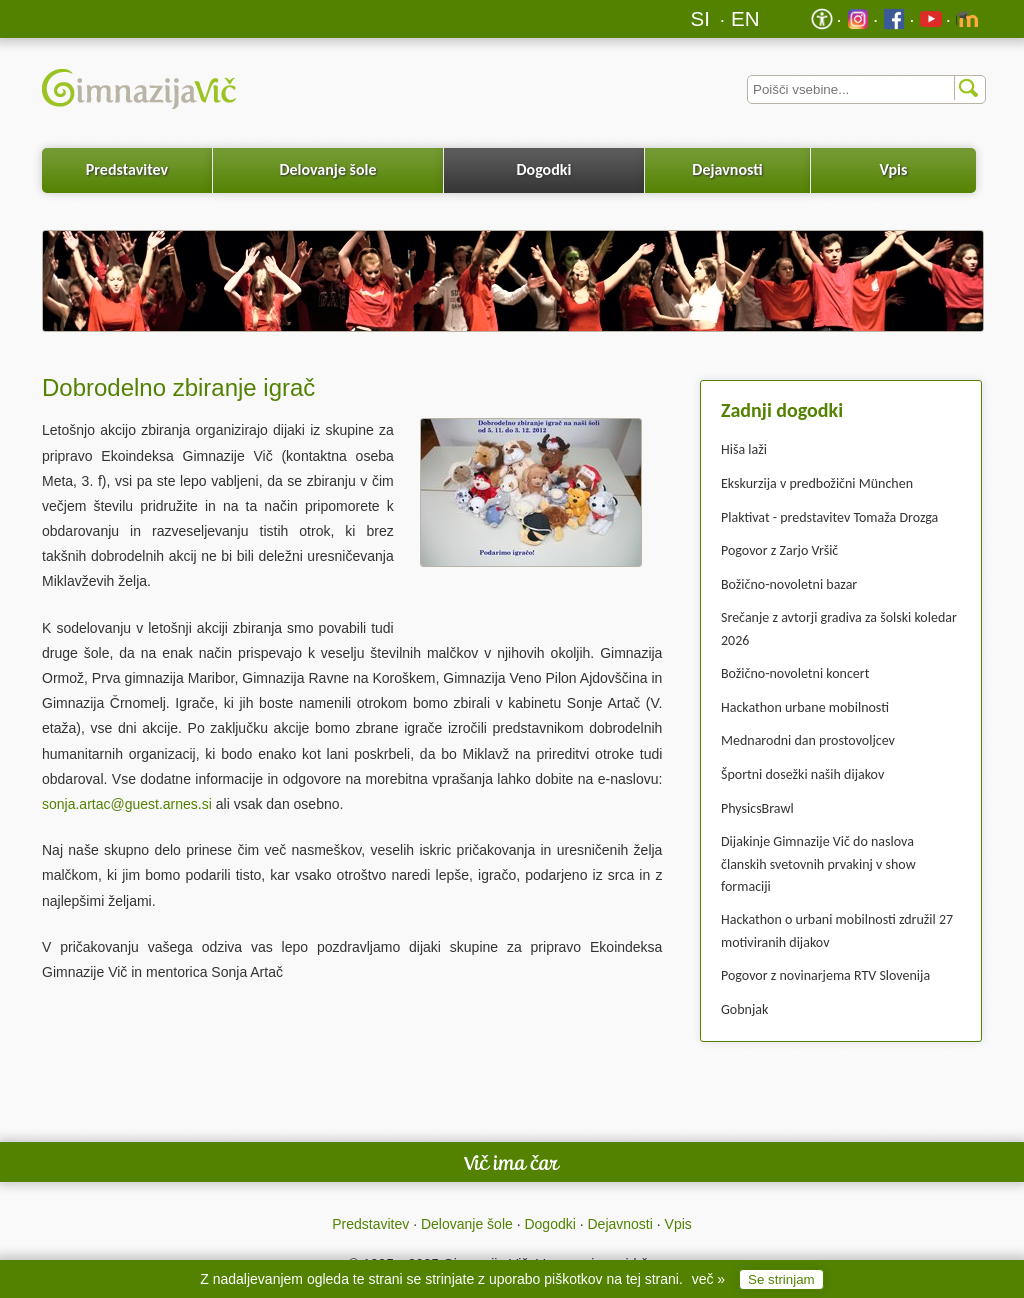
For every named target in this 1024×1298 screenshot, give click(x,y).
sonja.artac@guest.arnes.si (127, 804)
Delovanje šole (327, 169)
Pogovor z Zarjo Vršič (779, 550)
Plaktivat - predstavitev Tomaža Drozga (829, 517)
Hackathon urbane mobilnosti (805, 707)
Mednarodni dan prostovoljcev (808, 740)
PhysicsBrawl (757, 808)
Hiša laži (744, 449)
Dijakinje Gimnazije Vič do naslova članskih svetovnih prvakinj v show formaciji (818, 864)
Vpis (893, 169)
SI (700, 18)
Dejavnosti (727, 169)
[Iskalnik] (866, 89)
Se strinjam (781, 1279)
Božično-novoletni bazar (789, 584)
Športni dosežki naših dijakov (802, 774)
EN (745, 18)
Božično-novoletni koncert (795, 673)
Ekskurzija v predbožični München (817, 483)
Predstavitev (127, 169)
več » (708, 1279)
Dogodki (544, 169)
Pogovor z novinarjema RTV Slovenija (825, 975)
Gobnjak (744, 1009)
